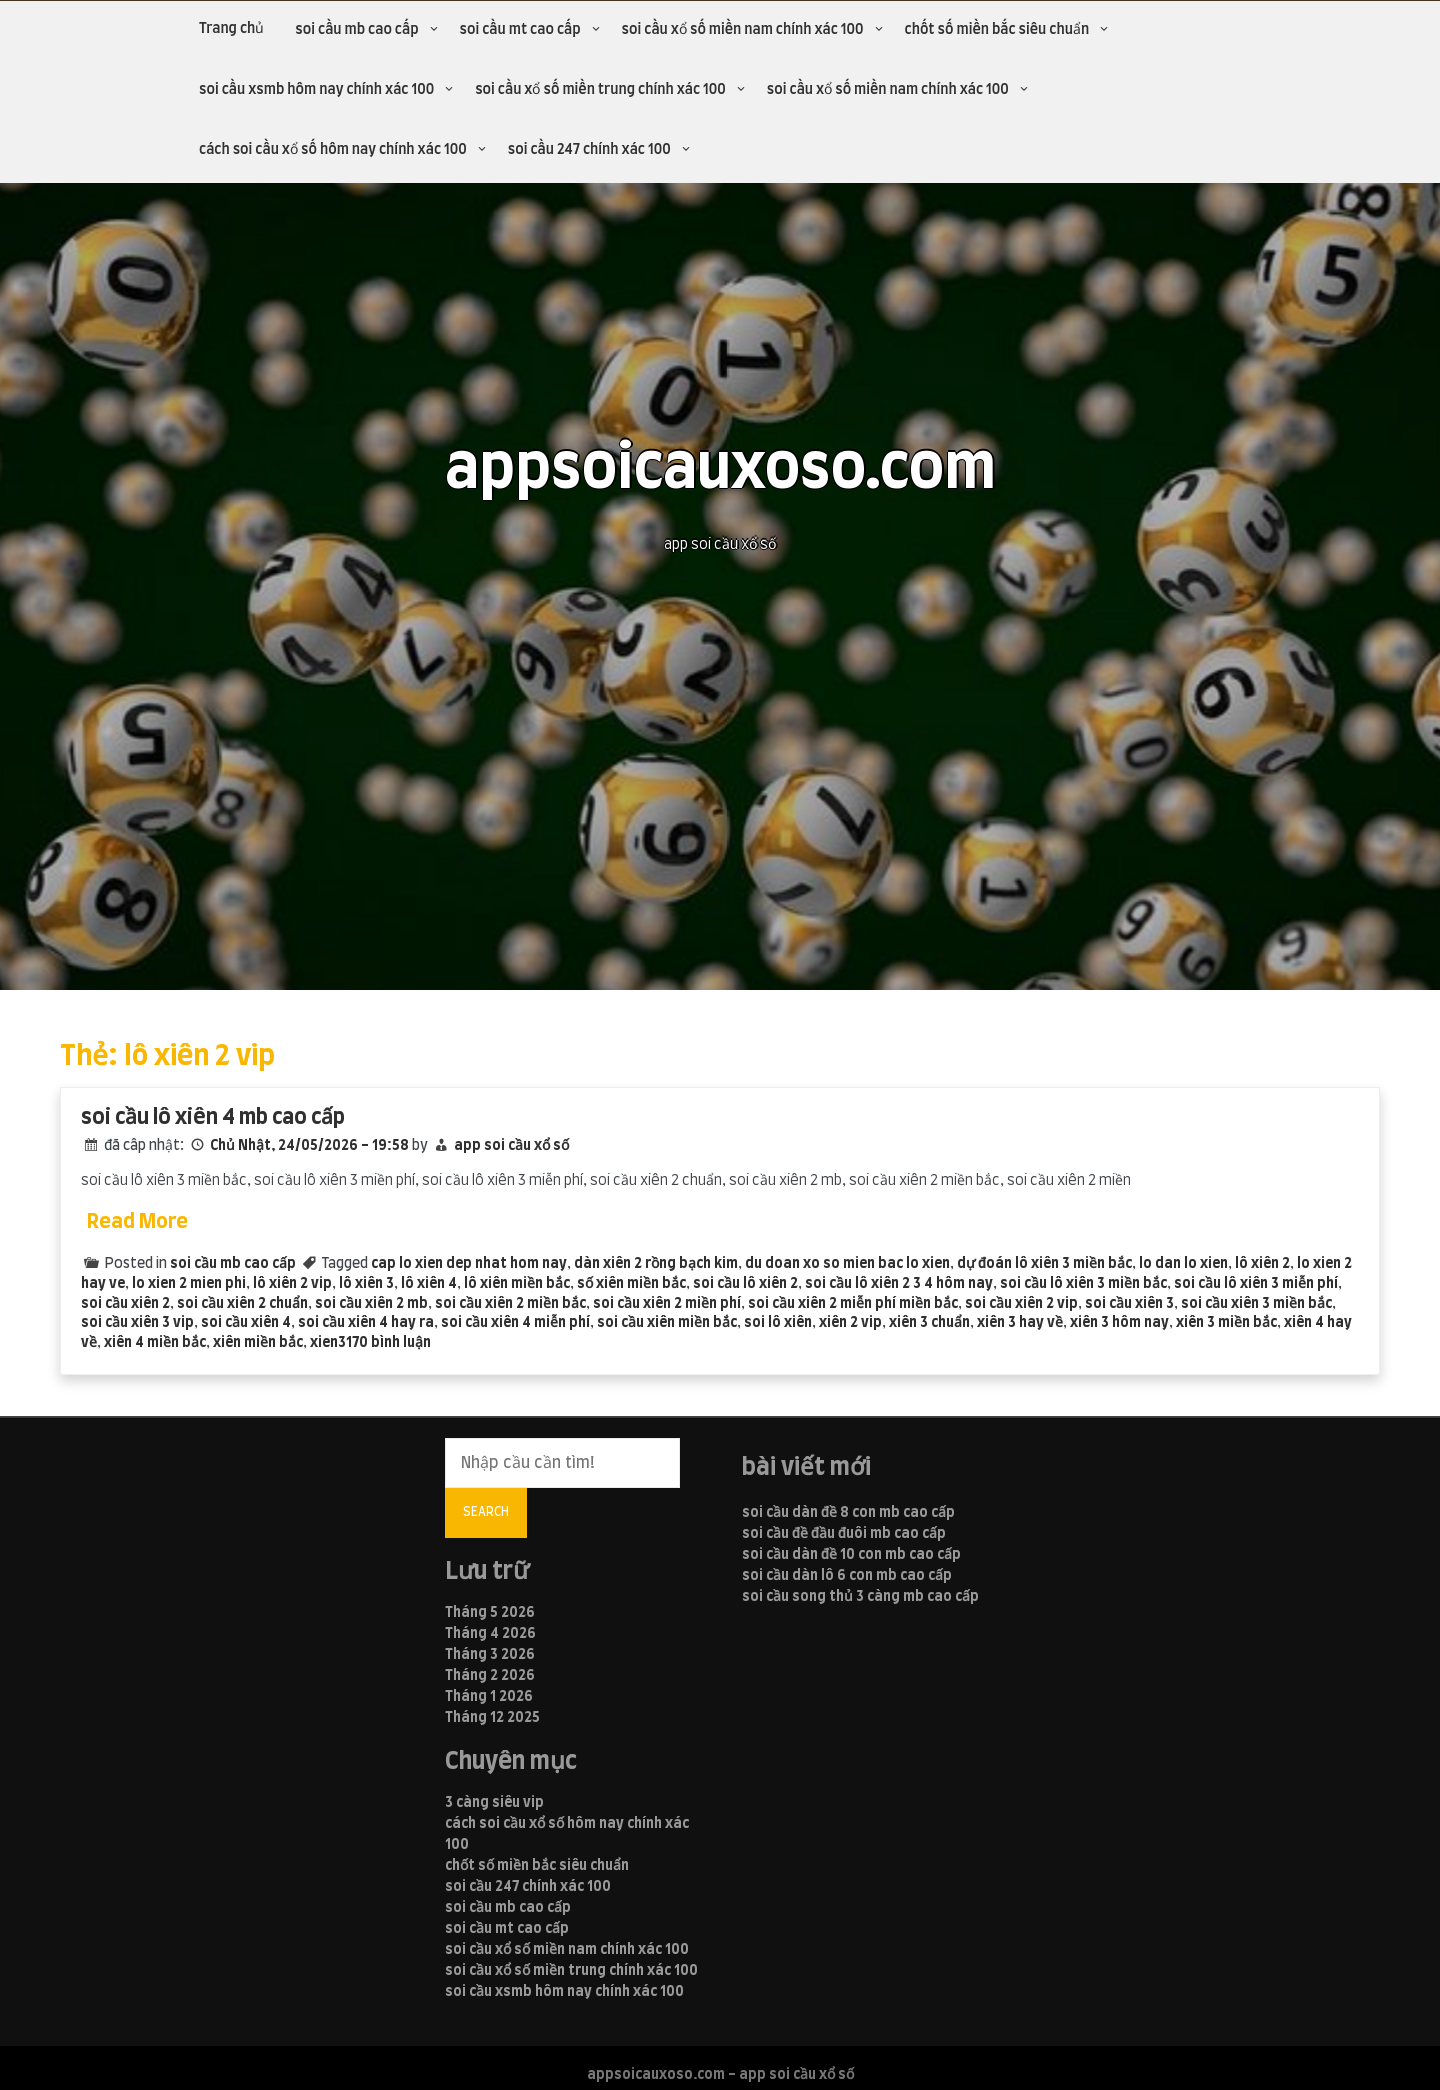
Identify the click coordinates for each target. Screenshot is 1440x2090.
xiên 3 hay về (1020, 1323)
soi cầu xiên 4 (246, 1323)
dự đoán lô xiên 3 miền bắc (1044, 1264)
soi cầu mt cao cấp (520, 30)
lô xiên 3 (366, 1284)
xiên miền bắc (258, 1343)
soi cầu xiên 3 (1129, 1304)
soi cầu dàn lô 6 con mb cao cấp (847, 1576)
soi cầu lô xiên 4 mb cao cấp (213, 1117)
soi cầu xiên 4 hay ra (366, 1323)
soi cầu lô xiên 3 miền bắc (1083, 1284)
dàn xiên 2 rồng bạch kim (656, 1264)
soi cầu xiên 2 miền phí (667, 1304)
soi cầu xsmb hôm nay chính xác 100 (316, 90)
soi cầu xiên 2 (125, 1304)
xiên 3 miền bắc (1226, 1323)
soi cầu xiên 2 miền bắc (510, 1304)
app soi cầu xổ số (511, 1146)
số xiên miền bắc (631, 1284)
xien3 (328, 1343)
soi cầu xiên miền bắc (667, 1323)
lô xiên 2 (1262, 1264)
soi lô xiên (778, 1323)
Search (486, 1512)
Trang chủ (231, 29)
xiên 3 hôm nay (1119, 1323)
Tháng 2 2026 (490, 1676)
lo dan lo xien (1183, 1264)
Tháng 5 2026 (490, 1613)
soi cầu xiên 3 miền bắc (1256, 1304)
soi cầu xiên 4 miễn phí (515, 1323)
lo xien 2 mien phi (189, 1284)
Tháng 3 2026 (490, 1655)
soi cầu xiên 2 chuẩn (242, 1304)
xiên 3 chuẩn (929, 1323)
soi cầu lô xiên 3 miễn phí (1256, 1284)
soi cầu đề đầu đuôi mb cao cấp (844, 1534)
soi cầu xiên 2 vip (1021, 1304)
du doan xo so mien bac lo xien (847, 1264)
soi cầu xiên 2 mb (371, 1304)
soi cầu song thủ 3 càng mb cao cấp (860, 1597)
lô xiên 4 (429, 1284)
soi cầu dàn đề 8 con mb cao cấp (848, 1513)
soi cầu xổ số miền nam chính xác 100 (743, 30)
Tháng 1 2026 (489, 1697)
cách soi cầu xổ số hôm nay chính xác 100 (333, 150)
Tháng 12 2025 (492, 1718)
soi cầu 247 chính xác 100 (589, 150)
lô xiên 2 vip (292, 1284)
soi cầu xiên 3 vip (137, 1323)
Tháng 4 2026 (490, 1634)
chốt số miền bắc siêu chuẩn (997, 30)
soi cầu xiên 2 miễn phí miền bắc (853, 1304)
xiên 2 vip (850, 1323)
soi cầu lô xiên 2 (745, 1284)
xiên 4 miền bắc (155, 1343)
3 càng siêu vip (494, 1803)
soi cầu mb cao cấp (356, 30)
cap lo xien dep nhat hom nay (469, 1264)
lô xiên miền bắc (517, 1284)
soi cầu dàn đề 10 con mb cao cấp (851, 1555)
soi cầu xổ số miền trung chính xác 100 (600, 90)
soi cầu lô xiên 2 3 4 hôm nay (899, 1284)
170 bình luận (388, 1343)
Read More (137, 1222)
